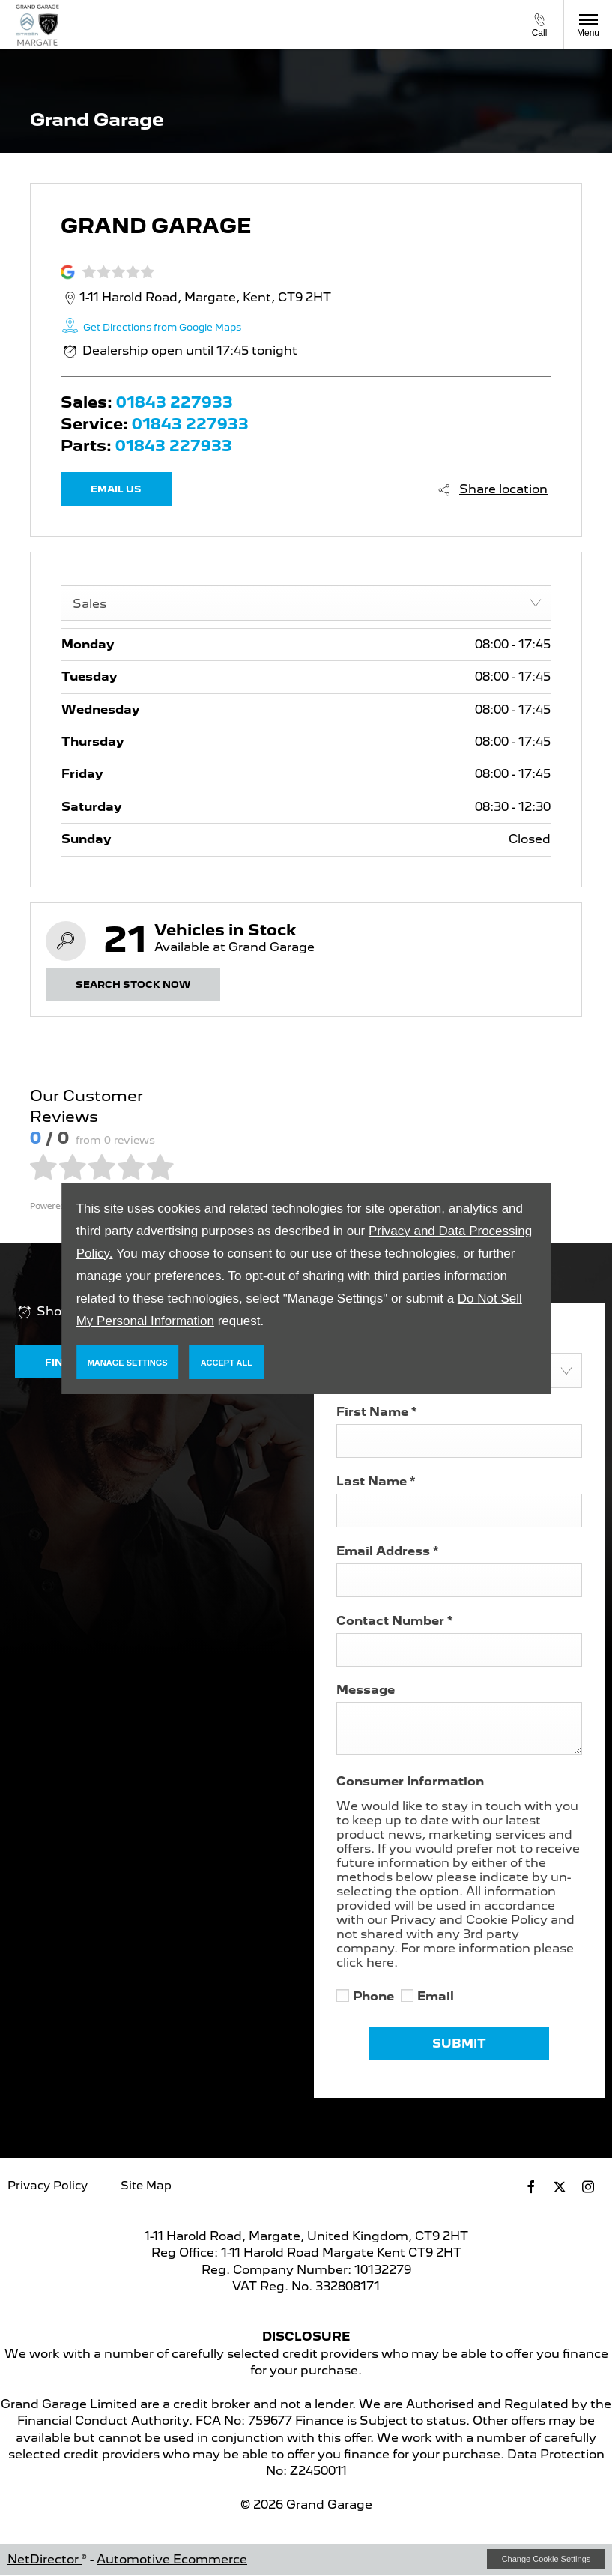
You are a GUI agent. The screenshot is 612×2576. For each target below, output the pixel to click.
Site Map (146, 2185)
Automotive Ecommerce (172, 2559)
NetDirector (44, 2559)
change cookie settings (546, 2559)
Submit (459, 2043)
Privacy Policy (47, 2185)
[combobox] (306, 603)
